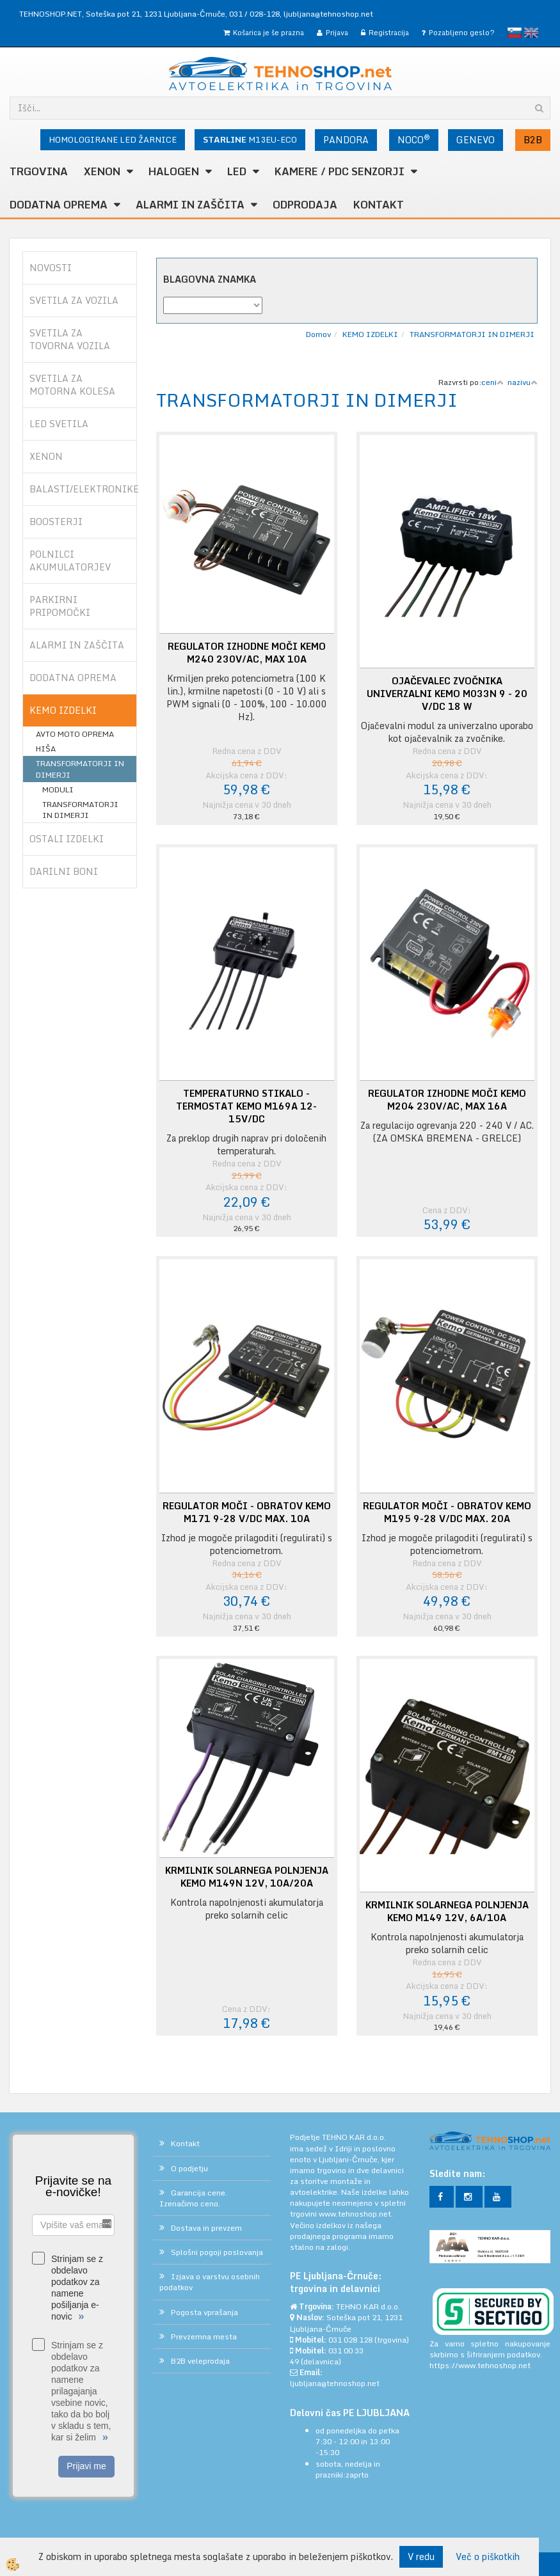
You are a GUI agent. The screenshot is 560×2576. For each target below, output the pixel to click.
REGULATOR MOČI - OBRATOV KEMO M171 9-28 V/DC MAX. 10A (247, 1512)
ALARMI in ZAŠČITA (190, 204)
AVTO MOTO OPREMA (75, 734)
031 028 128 (350, 2340)
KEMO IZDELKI (370, 334)
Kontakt (378, 204)
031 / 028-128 (254, 14)
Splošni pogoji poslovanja (217, 2252)
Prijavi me (86, 2466)
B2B (533, 139)
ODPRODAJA (305, 204)
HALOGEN (173, 171)
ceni (492, 382)
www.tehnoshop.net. (356, 2214)
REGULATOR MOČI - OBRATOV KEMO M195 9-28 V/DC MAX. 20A (447, 1512)
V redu (421, 2556)
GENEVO (475, 139)
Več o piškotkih (488, 2556)
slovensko (515, 32)
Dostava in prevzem (206, 2228)
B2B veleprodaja (200, 2361)
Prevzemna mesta (204, 2336)
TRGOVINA (39, 171)
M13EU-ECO (250, 139)
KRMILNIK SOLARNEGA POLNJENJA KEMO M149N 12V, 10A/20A (246, 1877)
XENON (102, 171)
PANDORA (346, 139)
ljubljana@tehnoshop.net (328, 14)
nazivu (523, 382)
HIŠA (46, 748)
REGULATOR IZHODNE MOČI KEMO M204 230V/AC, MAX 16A (447, 1100)
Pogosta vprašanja (204, 2312)
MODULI (58, 789)
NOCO (413, 139)
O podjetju (189, 2168)
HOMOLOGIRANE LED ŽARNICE (113, 139)
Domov (318, 334)
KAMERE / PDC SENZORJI (339, 171)
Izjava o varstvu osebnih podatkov (209, 2281)
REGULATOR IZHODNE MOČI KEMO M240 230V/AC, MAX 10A (247, 653)
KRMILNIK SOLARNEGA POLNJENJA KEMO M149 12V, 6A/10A (447, 1911)
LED (236, 171)
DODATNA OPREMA (59, 204)
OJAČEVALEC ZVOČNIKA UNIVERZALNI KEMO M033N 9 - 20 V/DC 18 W (447, 694)
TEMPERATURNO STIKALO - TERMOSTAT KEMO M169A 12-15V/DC (246, 1106)
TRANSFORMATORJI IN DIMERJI (80, 768)
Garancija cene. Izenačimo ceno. (193, 2198)
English (531, 32)
